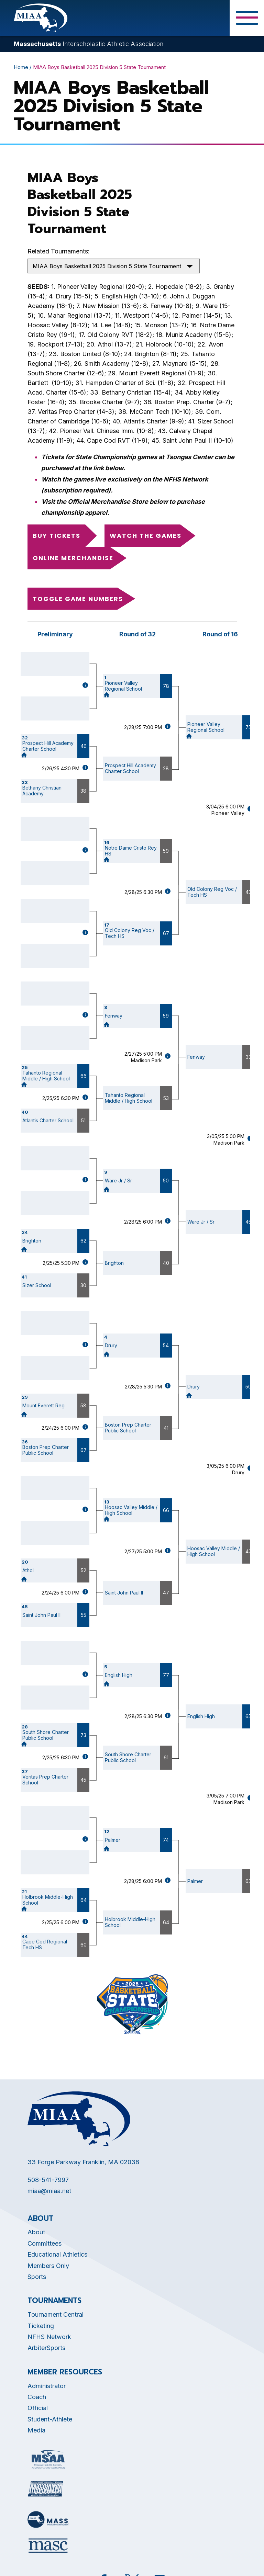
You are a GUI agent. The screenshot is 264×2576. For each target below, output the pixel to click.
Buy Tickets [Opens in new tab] (56, 535)
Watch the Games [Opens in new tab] (146, 535)
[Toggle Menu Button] (247, 18)
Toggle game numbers (78, 598)
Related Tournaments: (59, 251)
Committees (45, 2243)
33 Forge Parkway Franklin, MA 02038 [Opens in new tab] (83, 2162)
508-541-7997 (48, 2179)
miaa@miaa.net (49, 2190)
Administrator (47, 2386)
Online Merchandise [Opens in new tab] (73, 558)
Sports (37, 2276)
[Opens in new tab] (48, 2459)
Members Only (48, 2265)
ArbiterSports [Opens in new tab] (46, 2347)
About (36, 2232)
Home (21, 67)
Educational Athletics (57, 2254)
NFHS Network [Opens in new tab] (49, 2336)
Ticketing (41, 2325)
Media (36, 2430)
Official (38, 2408)
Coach (37, 2397)
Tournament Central (56, 2314)
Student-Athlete (50, 2419)
